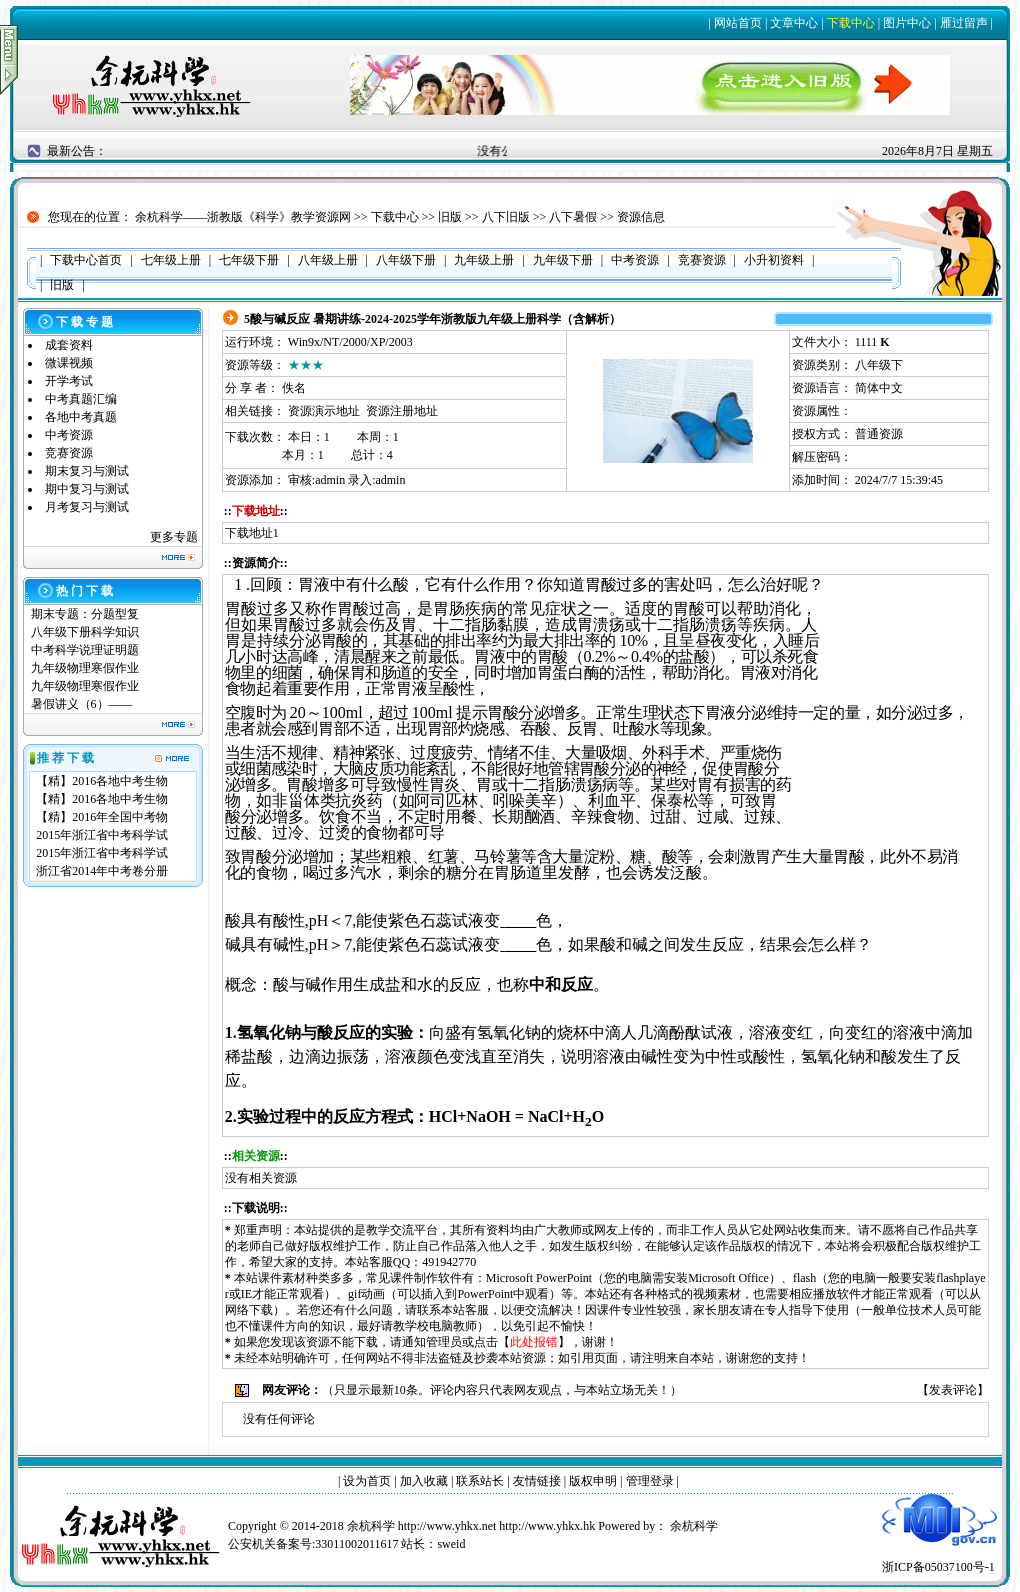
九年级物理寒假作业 (85, 668)
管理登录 (650, 1481)
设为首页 (367, 1481)
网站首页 (738, 23)
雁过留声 (964, 23)
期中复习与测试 (87, 489)
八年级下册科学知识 (85, 632)
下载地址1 (252, 533)
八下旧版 (506, 217)
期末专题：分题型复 (85, 614)
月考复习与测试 (87, 507)
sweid (451, 1544)
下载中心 (851, 23)
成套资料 (69, 345)
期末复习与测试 (87, 471)
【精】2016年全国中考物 (102, 817)
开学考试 (69, 381)
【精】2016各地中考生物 (102, 781)
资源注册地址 (402, 411)
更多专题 (174, 537)
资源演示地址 (324, 411)
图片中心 (907, 23)
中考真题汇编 (81, 399)
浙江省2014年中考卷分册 (102, 871)
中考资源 (69, 435)
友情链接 (537, 1481)
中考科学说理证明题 (85, 650)
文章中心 (794, 23)
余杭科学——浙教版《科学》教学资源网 (243, 217)
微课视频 (69, 363)
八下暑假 (573, 217)
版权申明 (593, 1481)
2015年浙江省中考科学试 (102, 835)
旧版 (450, 217)
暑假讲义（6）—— (83, 704)
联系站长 (480, 1481)
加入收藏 (424, 1481)
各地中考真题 (81, 417)
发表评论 (953, 1390)
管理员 (444, 1342)
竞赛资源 (69, 453)
